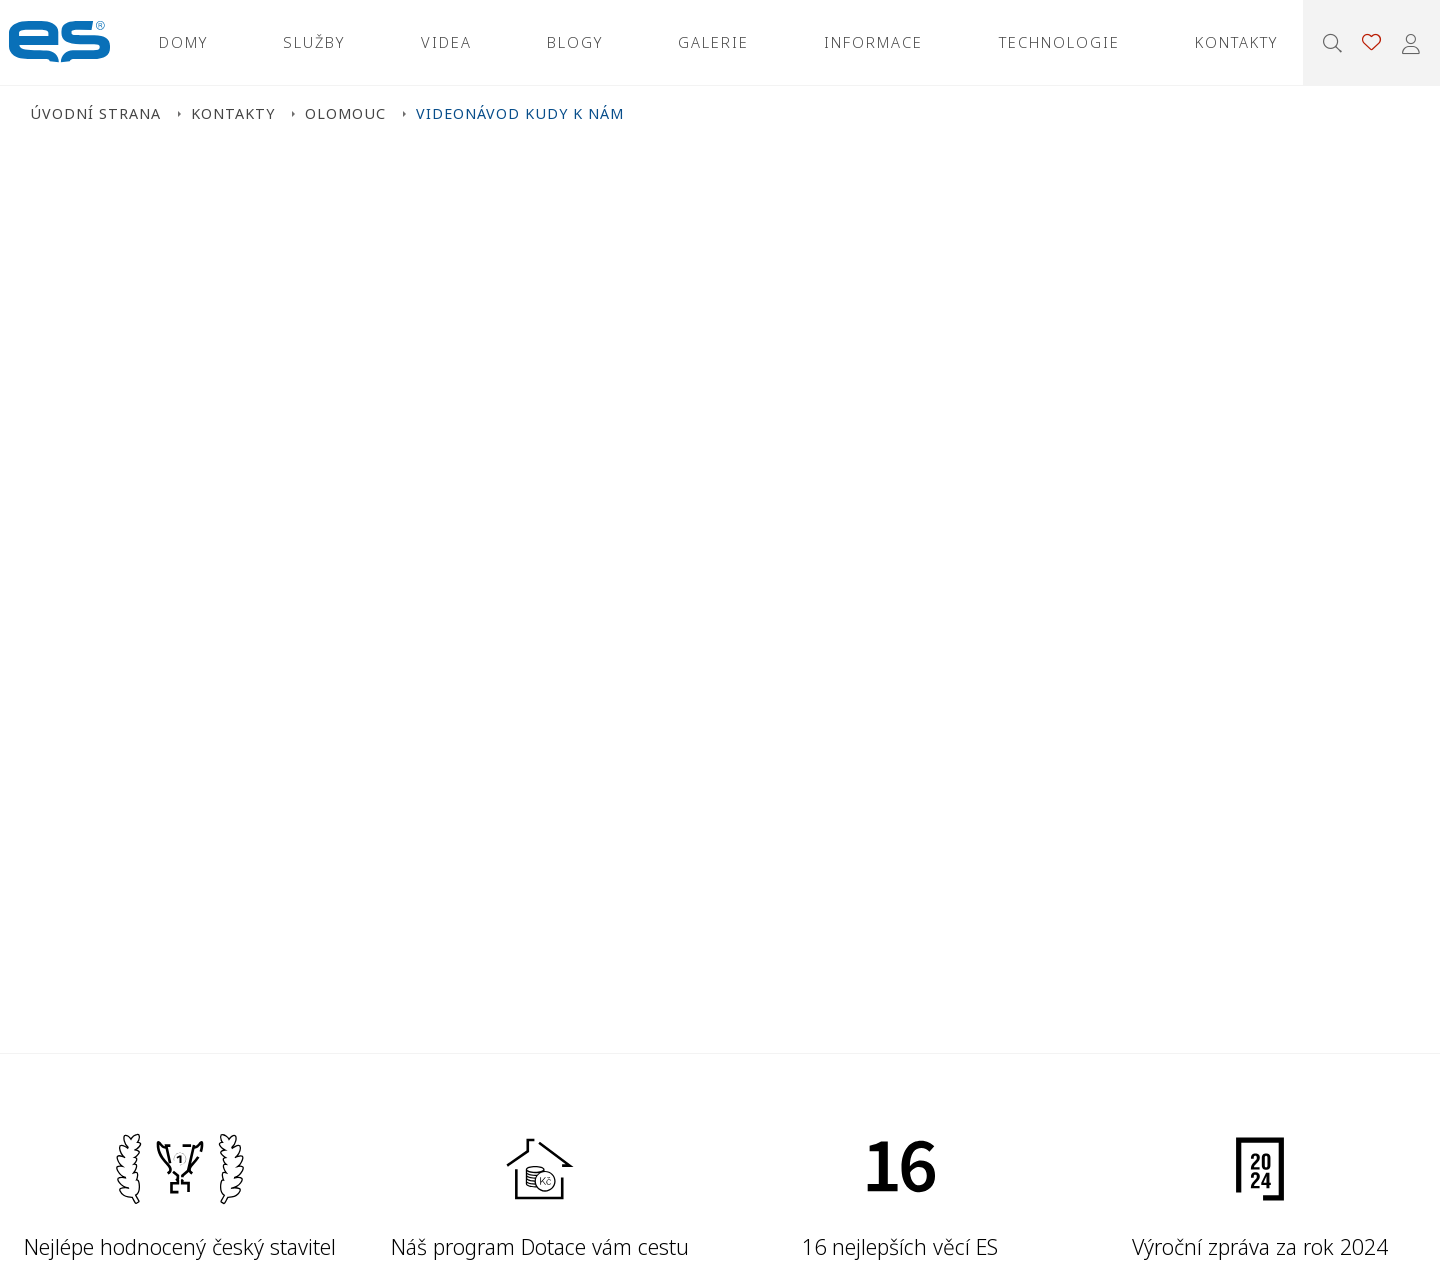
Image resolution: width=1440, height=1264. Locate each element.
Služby (314, 42)
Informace (873, 42)
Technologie (1059, 42)
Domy (183, 42)
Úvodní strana (95, 113)
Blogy (575, 42)
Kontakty (1236, 42)
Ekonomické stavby (59, 42)
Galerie (713, 42)
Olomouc (345, 113)
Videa (446, 42)
